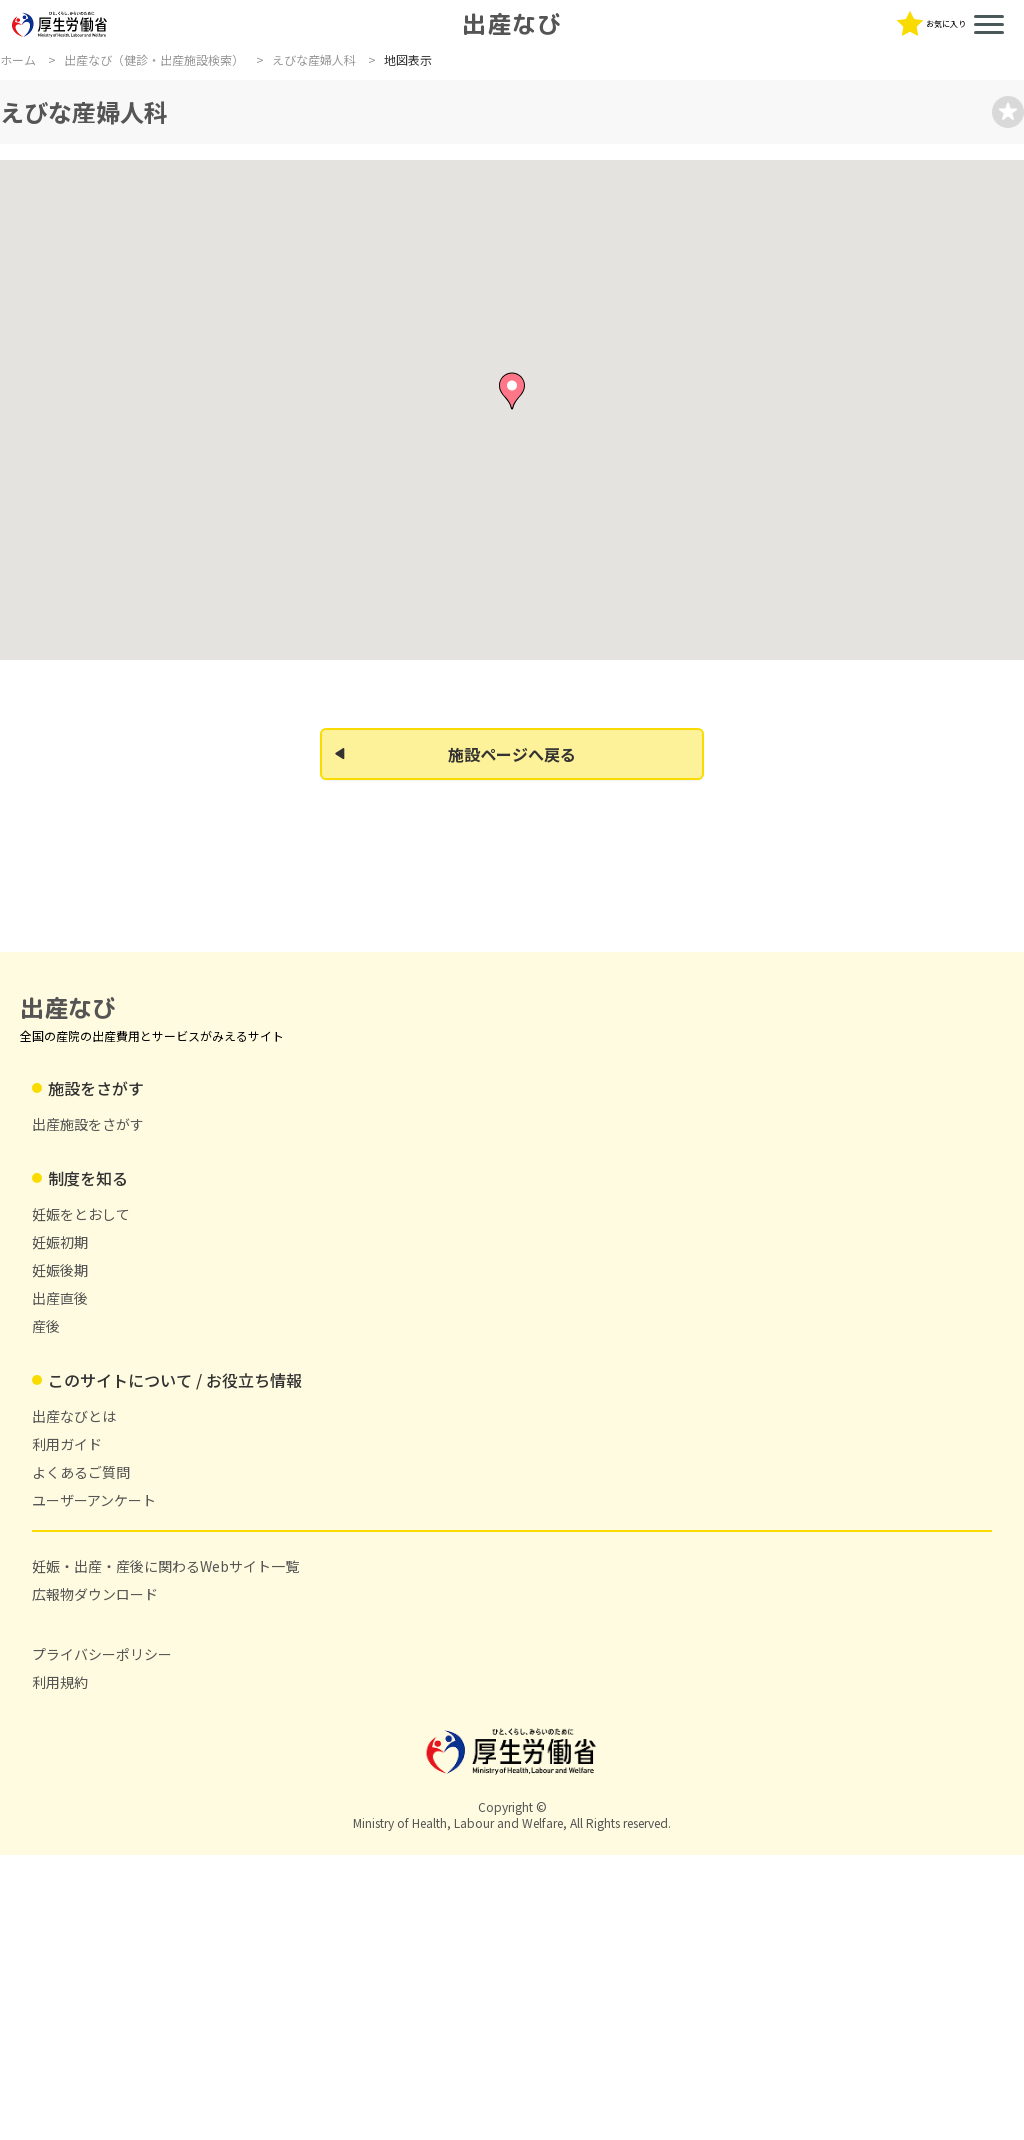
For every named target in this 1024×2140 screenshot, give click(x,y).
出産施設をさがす (247, 1612)
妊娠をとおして (432, 1612)
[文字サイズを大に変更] (647, 68)
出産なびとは (327, 146)
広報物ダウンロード (434, 1880)
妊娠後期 (411, 1668)
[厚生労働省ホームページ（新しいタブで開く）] (61, 58)
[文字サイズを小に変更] (579, 68)
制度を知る (137, 146)
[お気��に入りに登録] (915, 285)
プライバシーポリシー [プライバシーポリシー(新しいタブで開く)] (764, 1852)
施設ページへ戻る (455, 1252)
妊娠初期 (411, 1640)
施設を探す (35, 146)
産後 (397, 1724)
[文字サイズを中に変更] (613, 68)
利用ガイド (428, 146)
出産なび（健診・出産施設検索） (154, 228)
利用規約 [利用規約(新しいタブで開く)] (722, 1880)
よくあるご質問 (536, 146)
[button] (512, 729)
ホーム (18, 228)
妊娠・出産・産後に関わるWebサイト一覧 (890, 146)
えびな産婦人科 (314, 228)
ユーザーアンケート (671, 146)
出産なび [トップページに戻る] (222, 38)
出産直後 (411, 1696)
